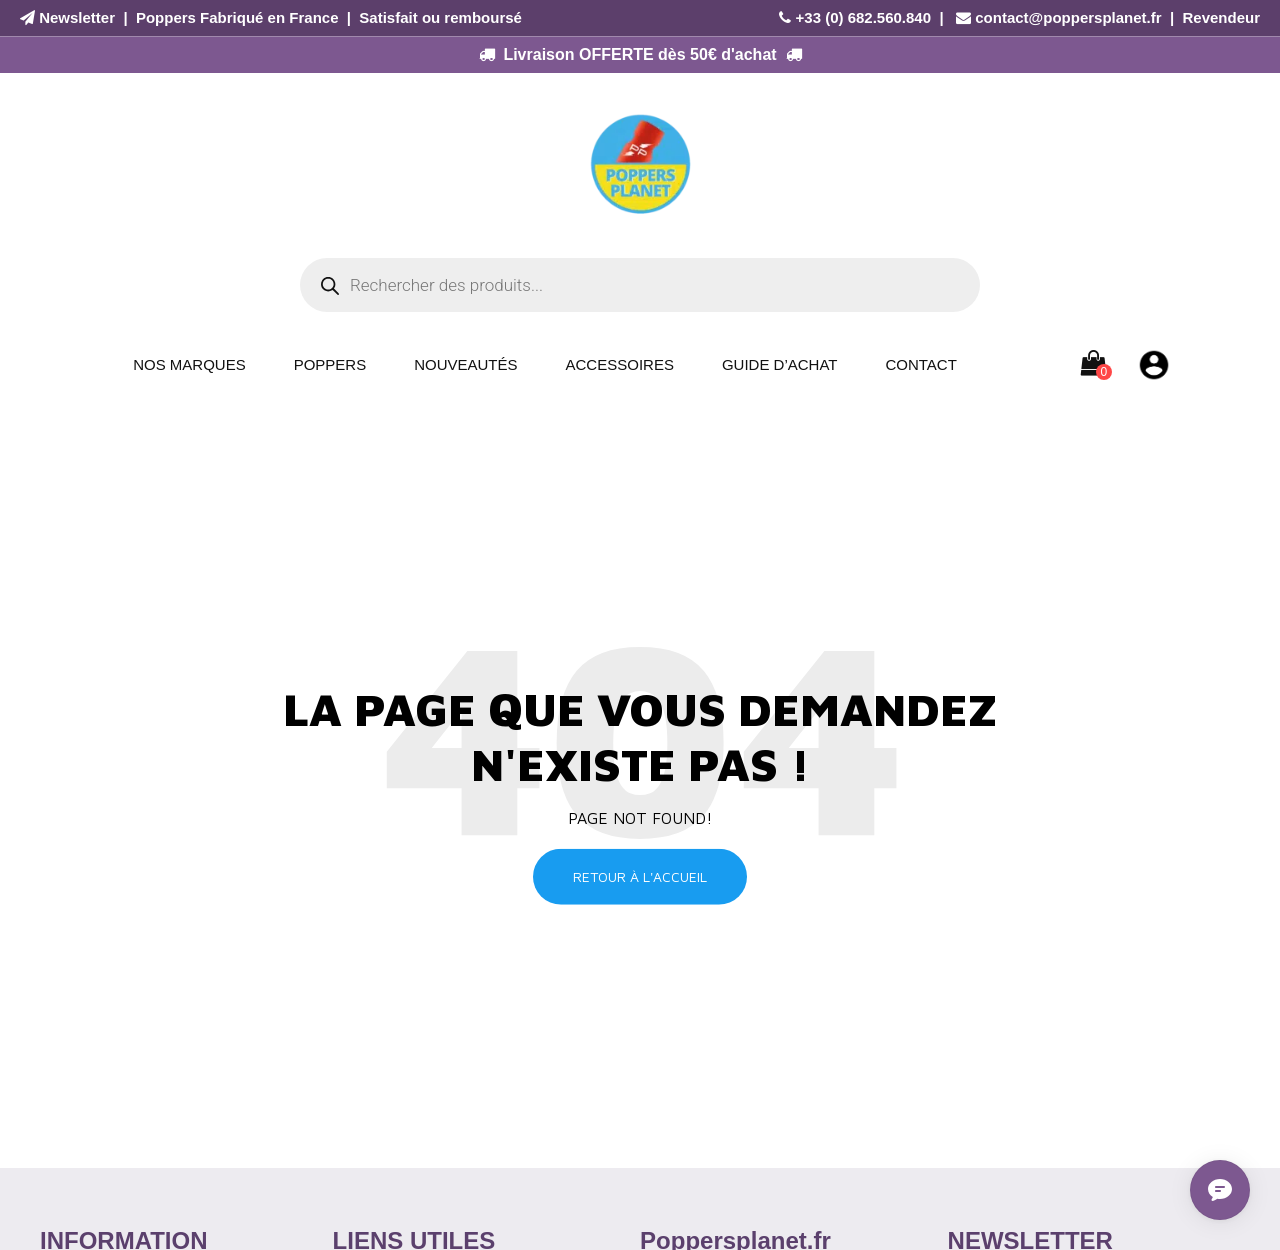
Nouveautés (465, 364)
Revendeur (1221, 17)
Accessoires (620, 364)
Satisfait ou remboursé (440, 17)
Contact (920, 364)
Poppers (330, 364)
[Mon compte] (1154, 363)
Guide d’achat (780, 364)
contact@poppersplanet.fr (1068, 17)
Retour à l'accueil (640, 876)
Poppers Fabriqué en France (237, 17)
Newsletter (77, 17)
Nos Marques (189, 364)
